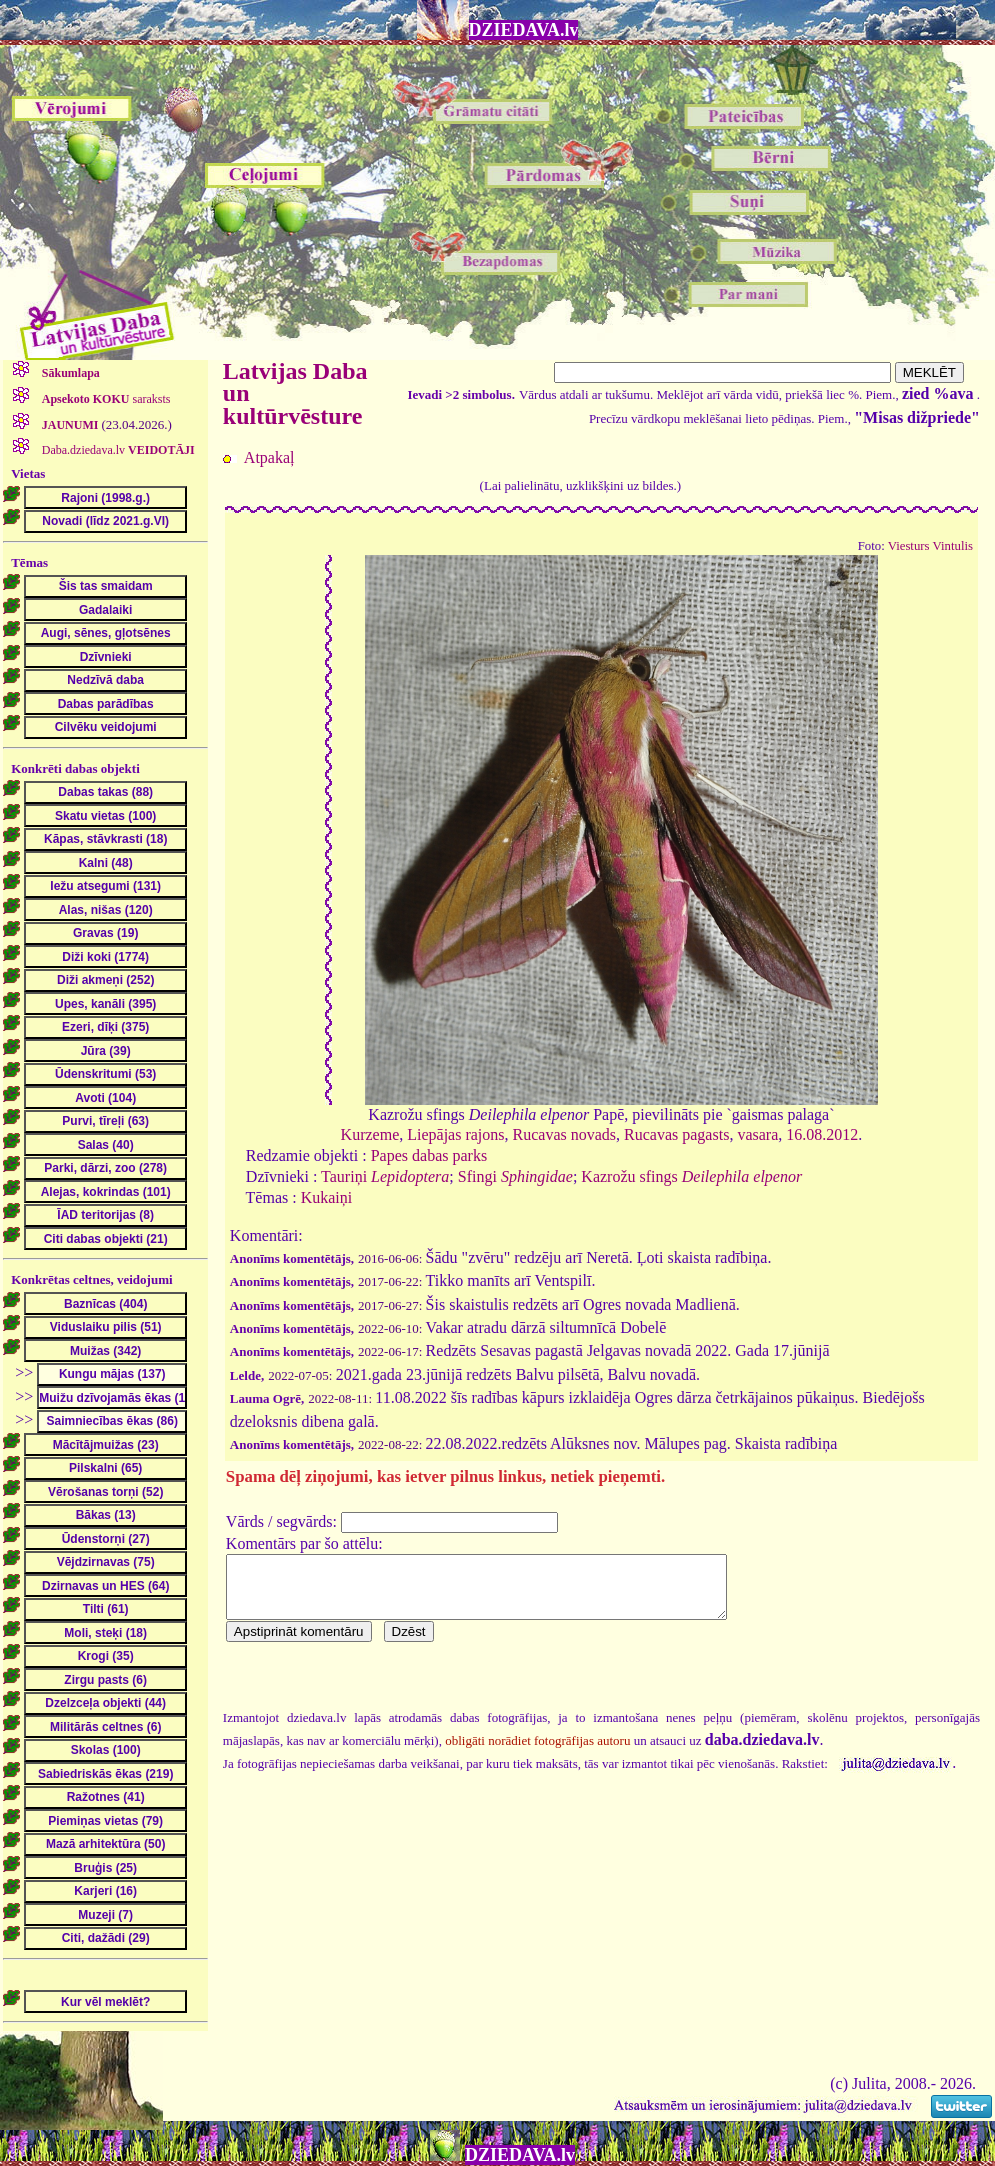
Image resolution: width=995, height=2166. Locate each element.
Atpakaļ (269, 457)
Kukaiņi (327, 1197)
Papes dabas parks (429, 1155)
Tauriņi (385, 1176)
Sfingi (515, 1176)
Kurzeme (370, 1134)
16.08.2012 (822, 1134)
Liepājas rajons (455, 1134)
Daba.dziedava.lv (117, 450)
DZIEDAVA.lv (524, 30)
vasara (757, 1134)
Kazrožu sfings (691, 1176)
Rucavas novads (565, 1134)
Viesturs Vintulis (930, 546)
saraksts (105, 399)
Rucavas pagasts (676, 1134)
